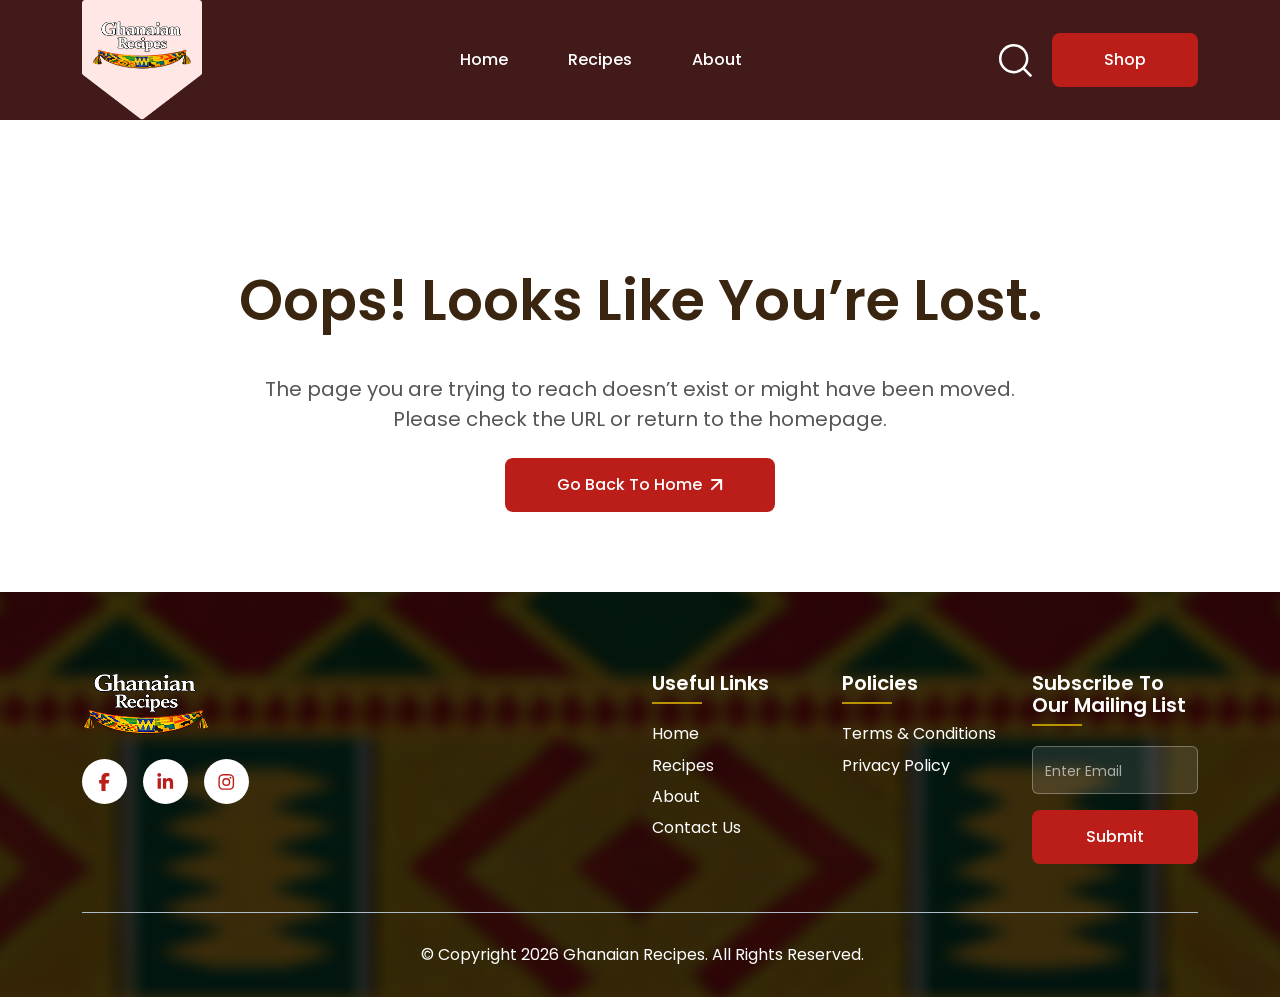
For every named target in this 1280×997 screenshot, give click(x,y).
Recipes (600, 59)
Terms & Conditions (919, 733)
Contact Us (696, 827)
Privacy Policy (896, 765)
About (717, 59)
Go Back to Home (640, 484)
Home (484, 59)
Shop (1125, 59)
